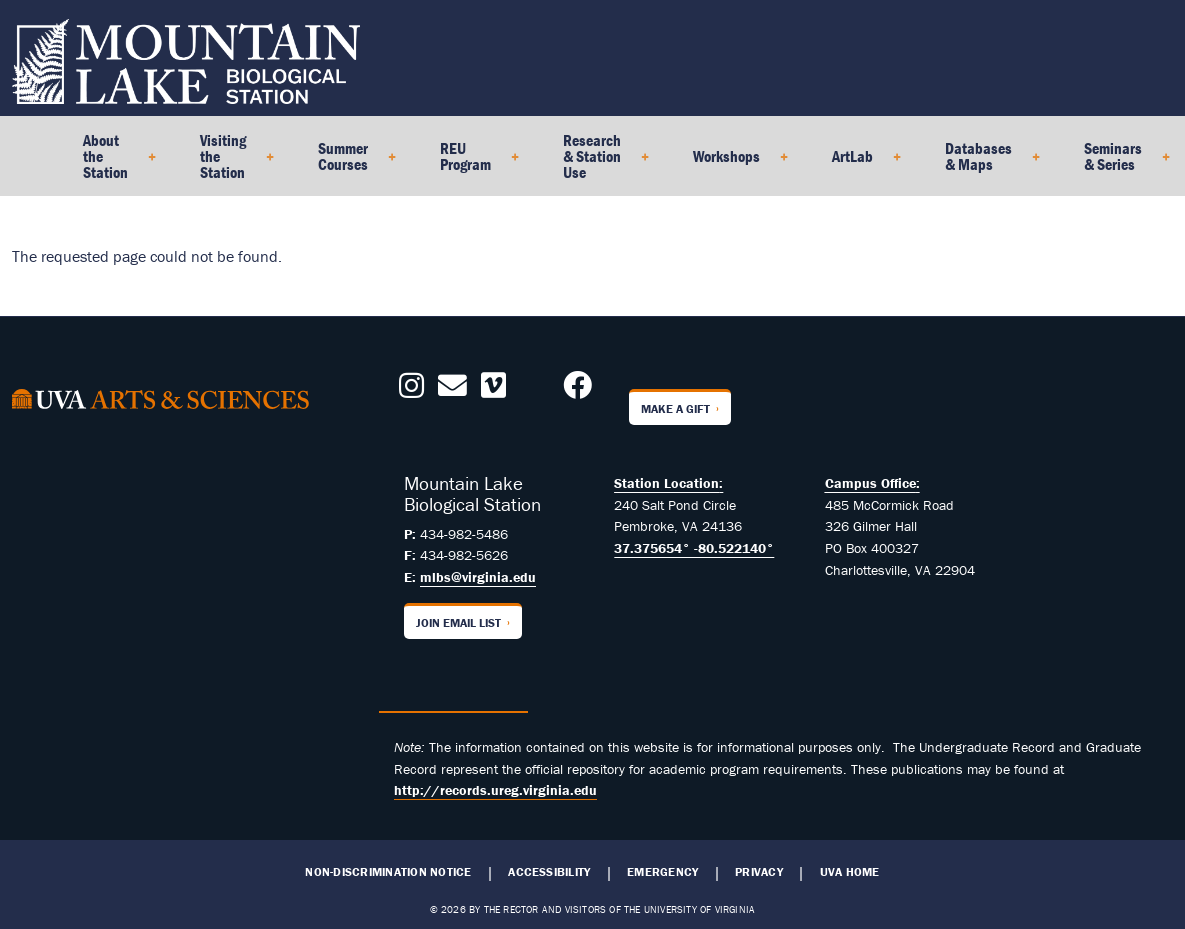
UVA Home (850, 872)
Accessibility (549, 872)
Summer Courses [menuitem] (349, 163)
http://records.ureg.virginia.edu (495, 790)
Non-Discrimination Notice (388, 872)
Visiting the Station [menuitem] (229, 163)
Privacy (759, 872)
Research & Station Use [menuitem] (598, 163)
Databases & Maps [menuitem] (984, 163)
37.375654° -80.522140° (694, 548)
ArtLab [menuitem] (858, 163)
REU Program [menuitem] (471, 163)
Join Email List (458, 622)
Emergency (662, 872)
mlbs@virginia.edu (478, 577)
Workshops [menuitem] (732, 163)
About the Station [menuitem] (111, 163)
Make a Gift (675, 408)
